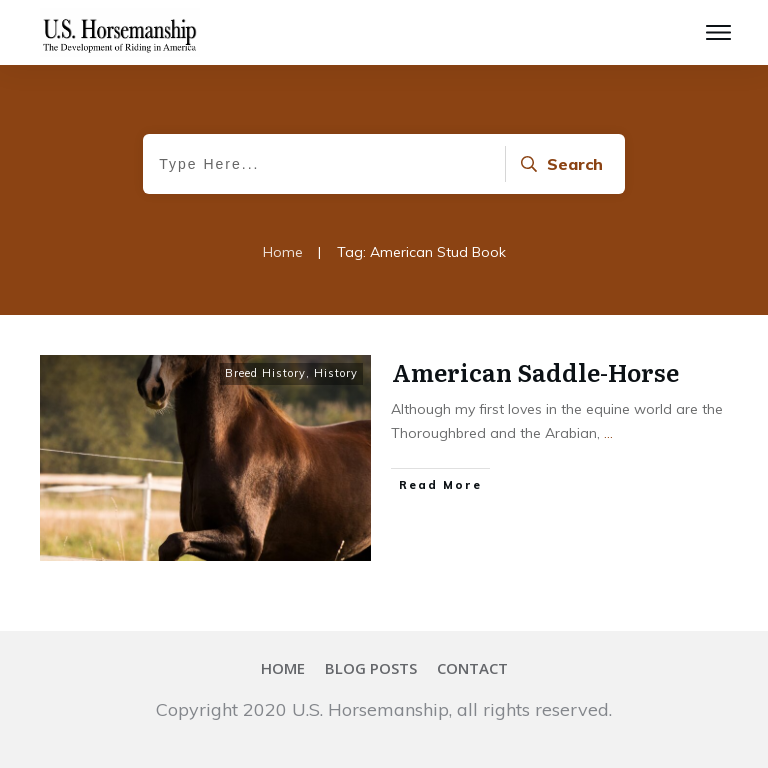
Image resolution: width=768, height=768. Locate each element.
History (336, 373)
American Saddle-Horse (535, 371)
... (608, 433)
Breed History (265, 373)
